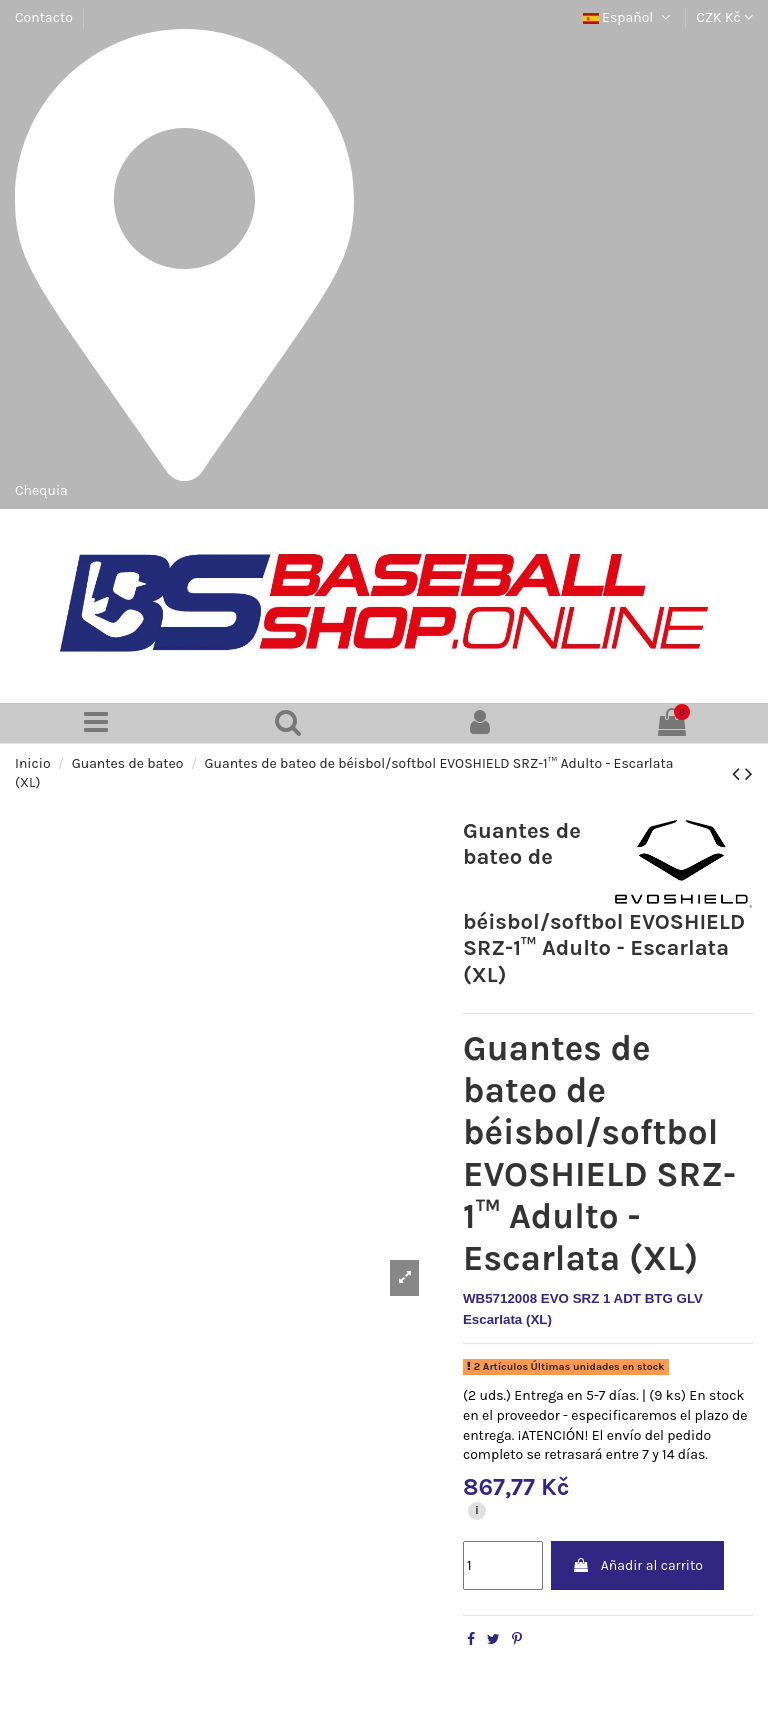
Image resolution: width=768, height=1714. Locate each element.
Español (629, 17)
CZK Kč (724, 17)
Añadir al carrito (637, 1565)
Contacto (44, 17)
